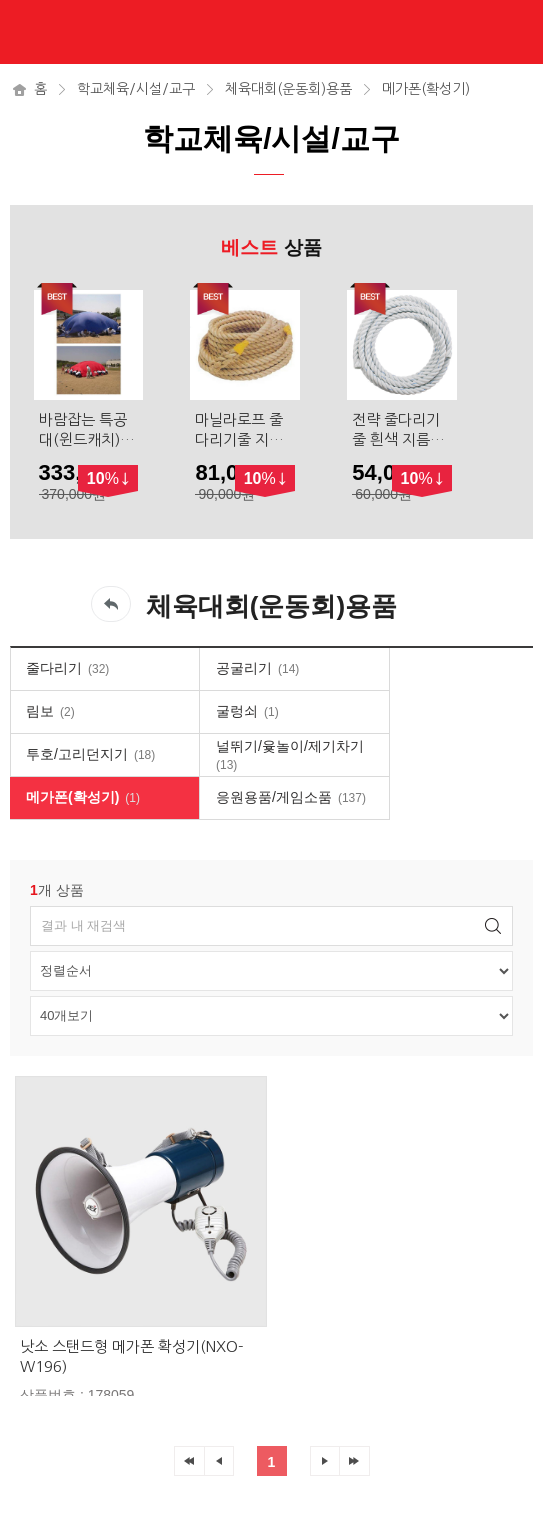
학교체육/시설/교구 (136, 89)
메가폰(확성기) (426, 89)
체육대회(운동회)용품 (288, 89)
